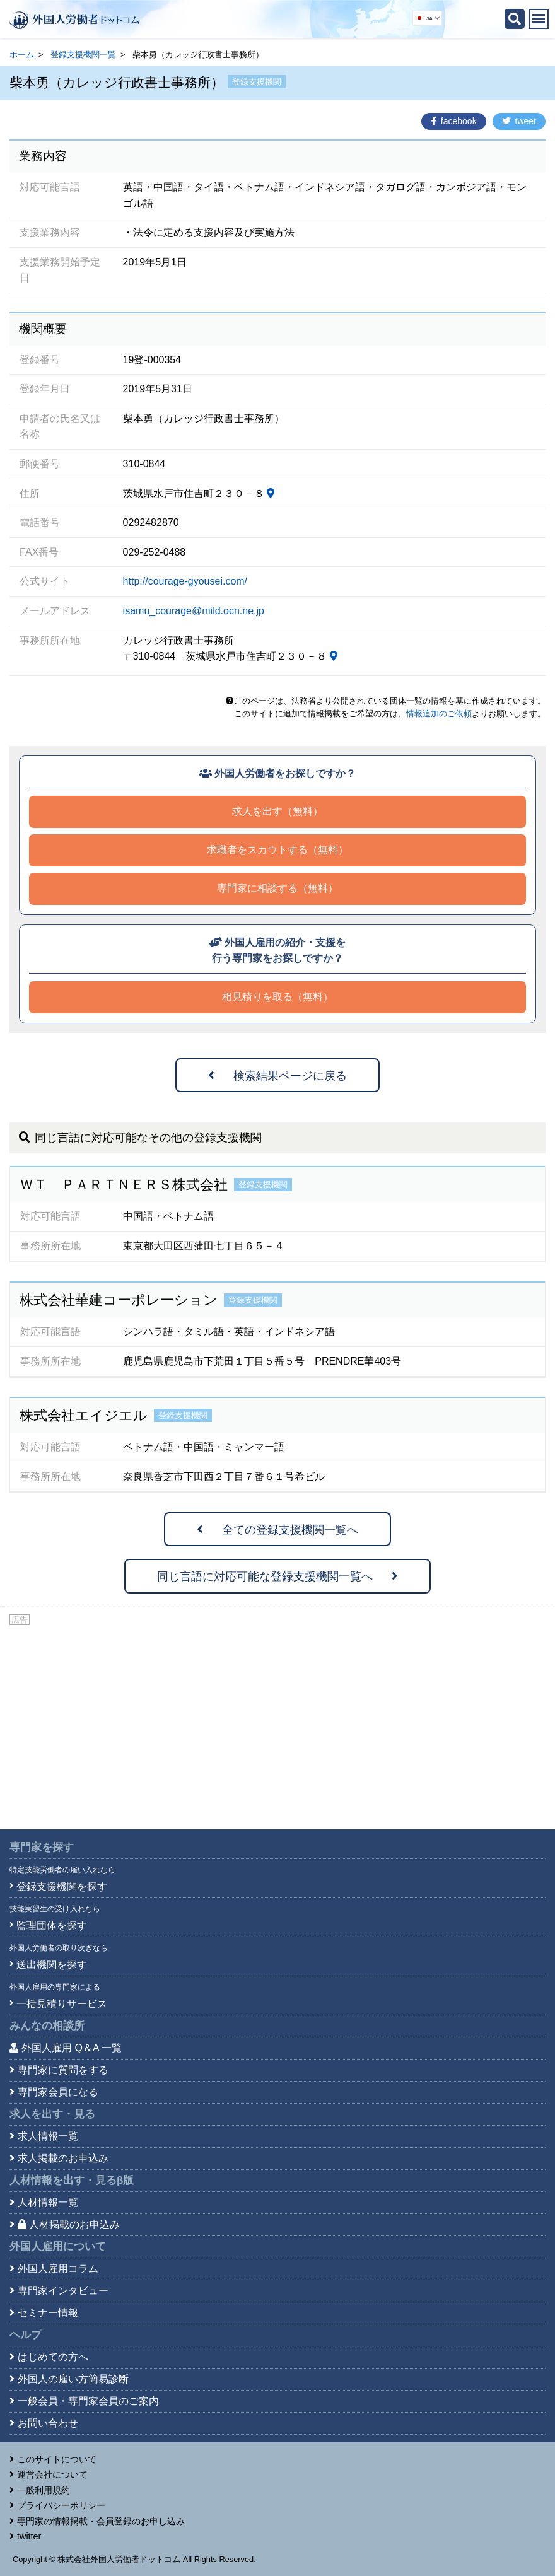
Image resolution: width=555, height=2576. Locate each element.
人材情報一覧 (48, 2202)
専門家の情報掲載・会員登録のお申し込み (101, 2521)
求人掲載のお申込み (63, 2158)
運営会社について (52, 2474)
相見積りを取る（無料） (277, 996)
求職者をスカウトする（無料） (277, 849)
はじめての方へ (53, 2357)
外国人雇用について (57, 2247)
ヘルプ (25, 2335)
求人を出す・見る (52, 2114)
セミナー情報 (48, 2312)
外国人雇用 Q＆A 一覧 (71, 2048)
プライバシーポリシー (61, 2505)
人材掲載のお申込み (69, 2224)
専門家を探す (41, 1847)
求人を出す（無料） (277, 811)
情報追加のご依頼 (439, 713)
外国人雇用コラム (58, 2268)
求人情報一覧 (48, 2136)
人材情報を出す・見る (71, 2180)
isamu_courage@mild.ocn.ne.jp (193, 610)
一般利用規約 (43, 2490)
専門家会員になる (58, 2092)
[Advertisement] (277, 1722)
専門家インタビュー (63, 2290)
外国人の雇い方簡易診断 (73, 2379)
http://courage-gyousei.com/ (185, 581)
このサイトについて (56, 2459)
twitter (29, 2536)
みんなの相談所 (47, 2026)
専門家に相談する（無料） (277, 888)
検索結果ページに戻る (277, 1075)
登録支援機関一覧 (83, 54)
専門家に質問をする (63, 2070)
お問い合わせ (48, 2423)
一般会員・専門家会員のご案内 (88, 2401)
